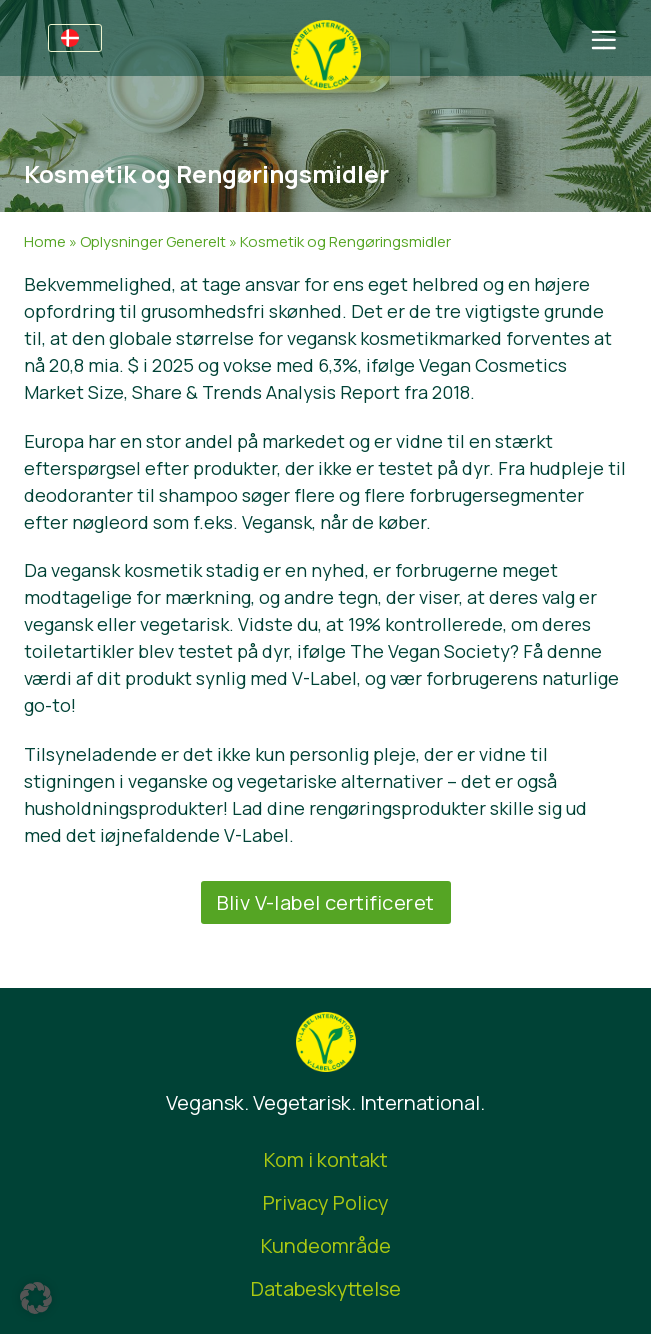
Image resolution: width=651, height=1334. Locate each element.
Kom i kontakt (326, 1159)
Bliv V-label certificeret (326, 902)
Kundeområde (326, 1245)
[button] (36, 1298)
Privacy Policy (326, 1202)
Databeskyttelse (326, 1288)
